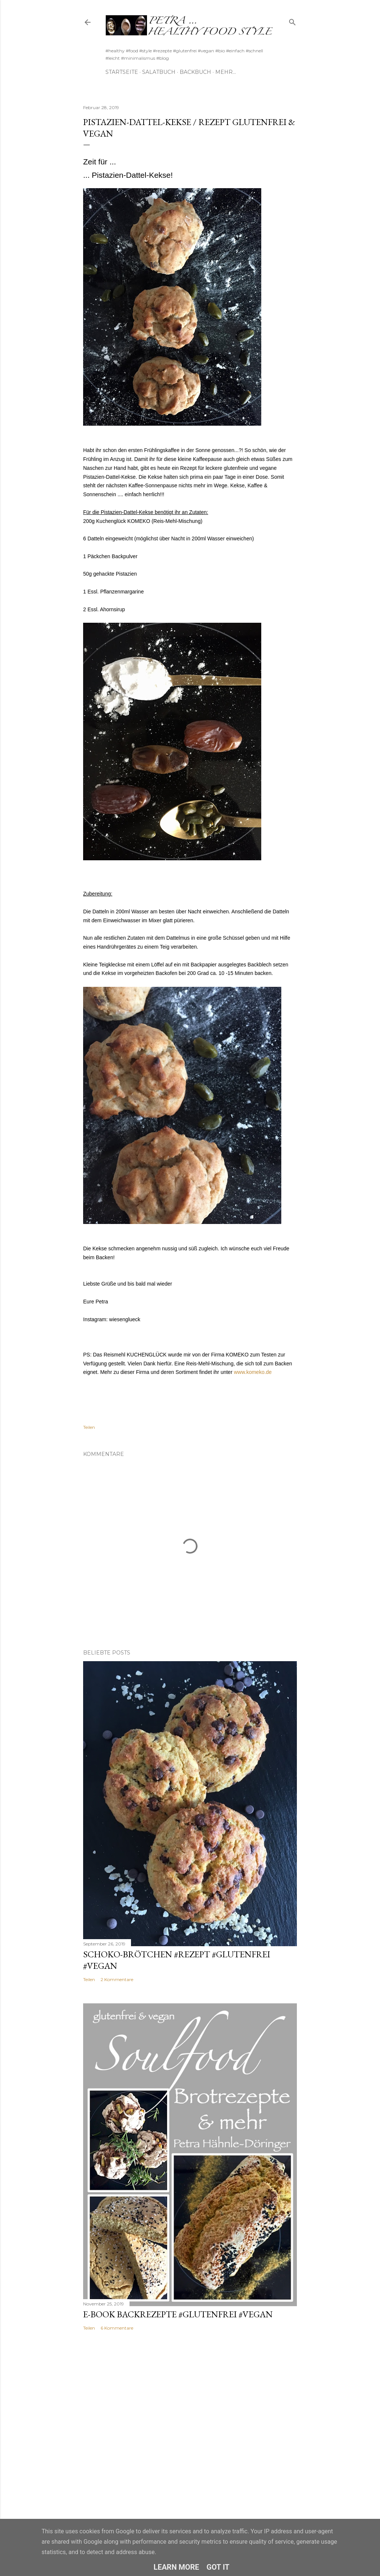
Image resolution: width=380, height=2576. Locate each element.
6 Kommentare (117, 2328)
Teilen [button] (89, 1427)
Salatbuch (159, 72)
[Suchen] (292, 20)
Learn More (176, 2567)
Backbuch (195, 72)
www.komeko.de (253, 1372)
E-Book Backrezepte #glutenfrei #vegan (178, 2314)
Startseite (121, 72)
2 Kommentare (117, 1979)
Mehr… (225, 72)
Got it (218, 2567)
